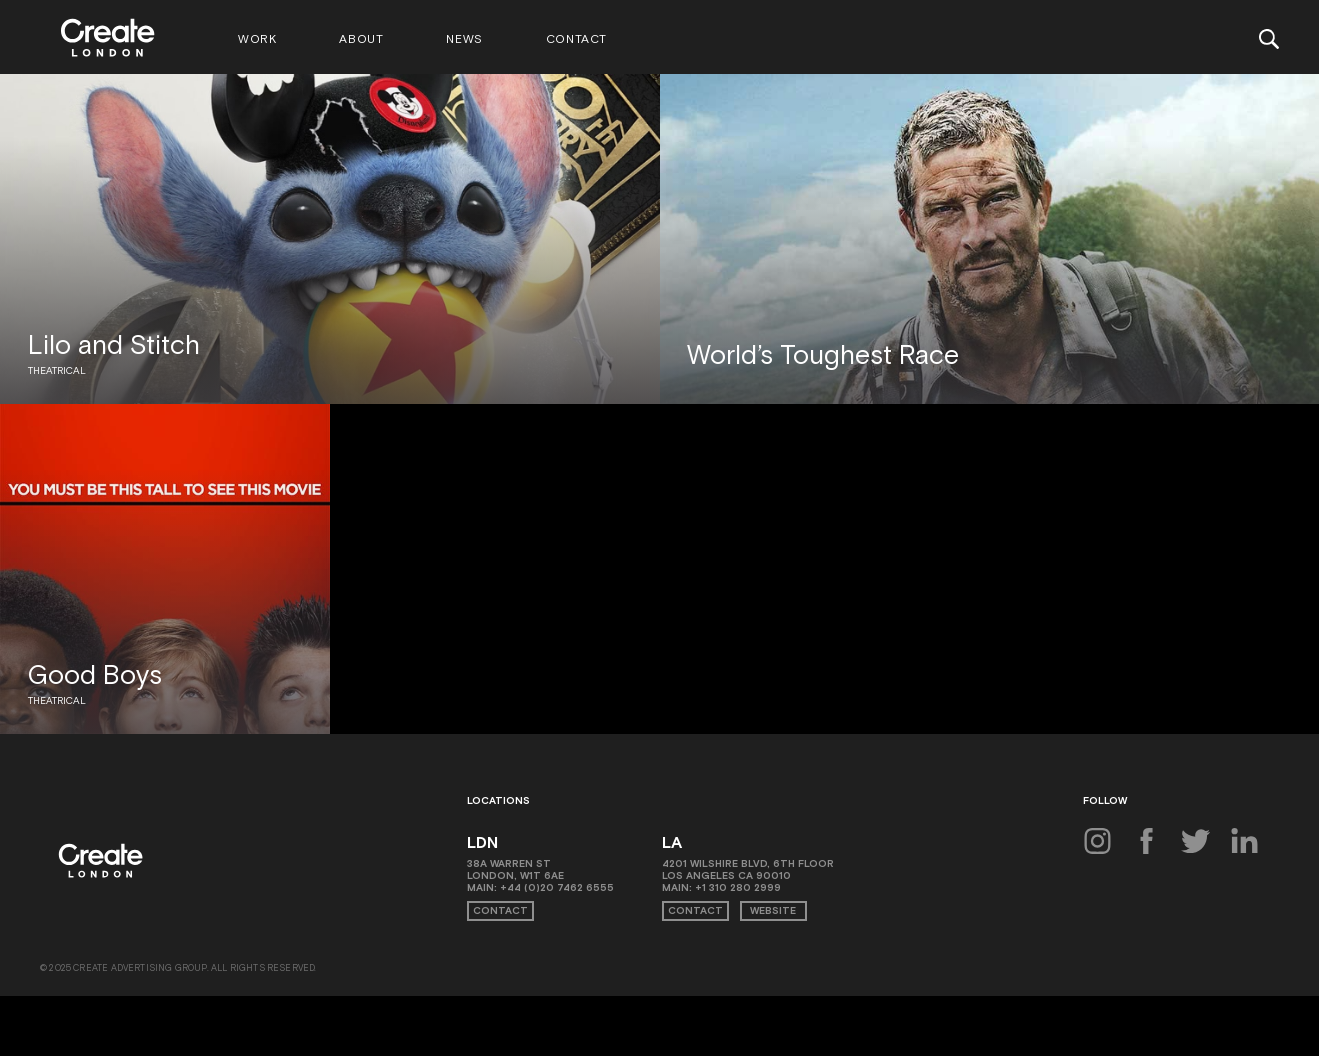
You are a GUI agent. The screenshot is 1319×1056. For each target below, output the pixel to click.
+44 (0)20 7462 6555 (557, 887)
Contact (576, 39)
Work (257, 39)
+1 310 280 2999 (738, 887)
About (361, 39)
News (464, 39)
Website (773, 910)
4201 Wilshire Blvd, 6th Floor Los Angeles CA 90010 (748, 869)
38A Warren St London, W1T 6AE (515, 869)
